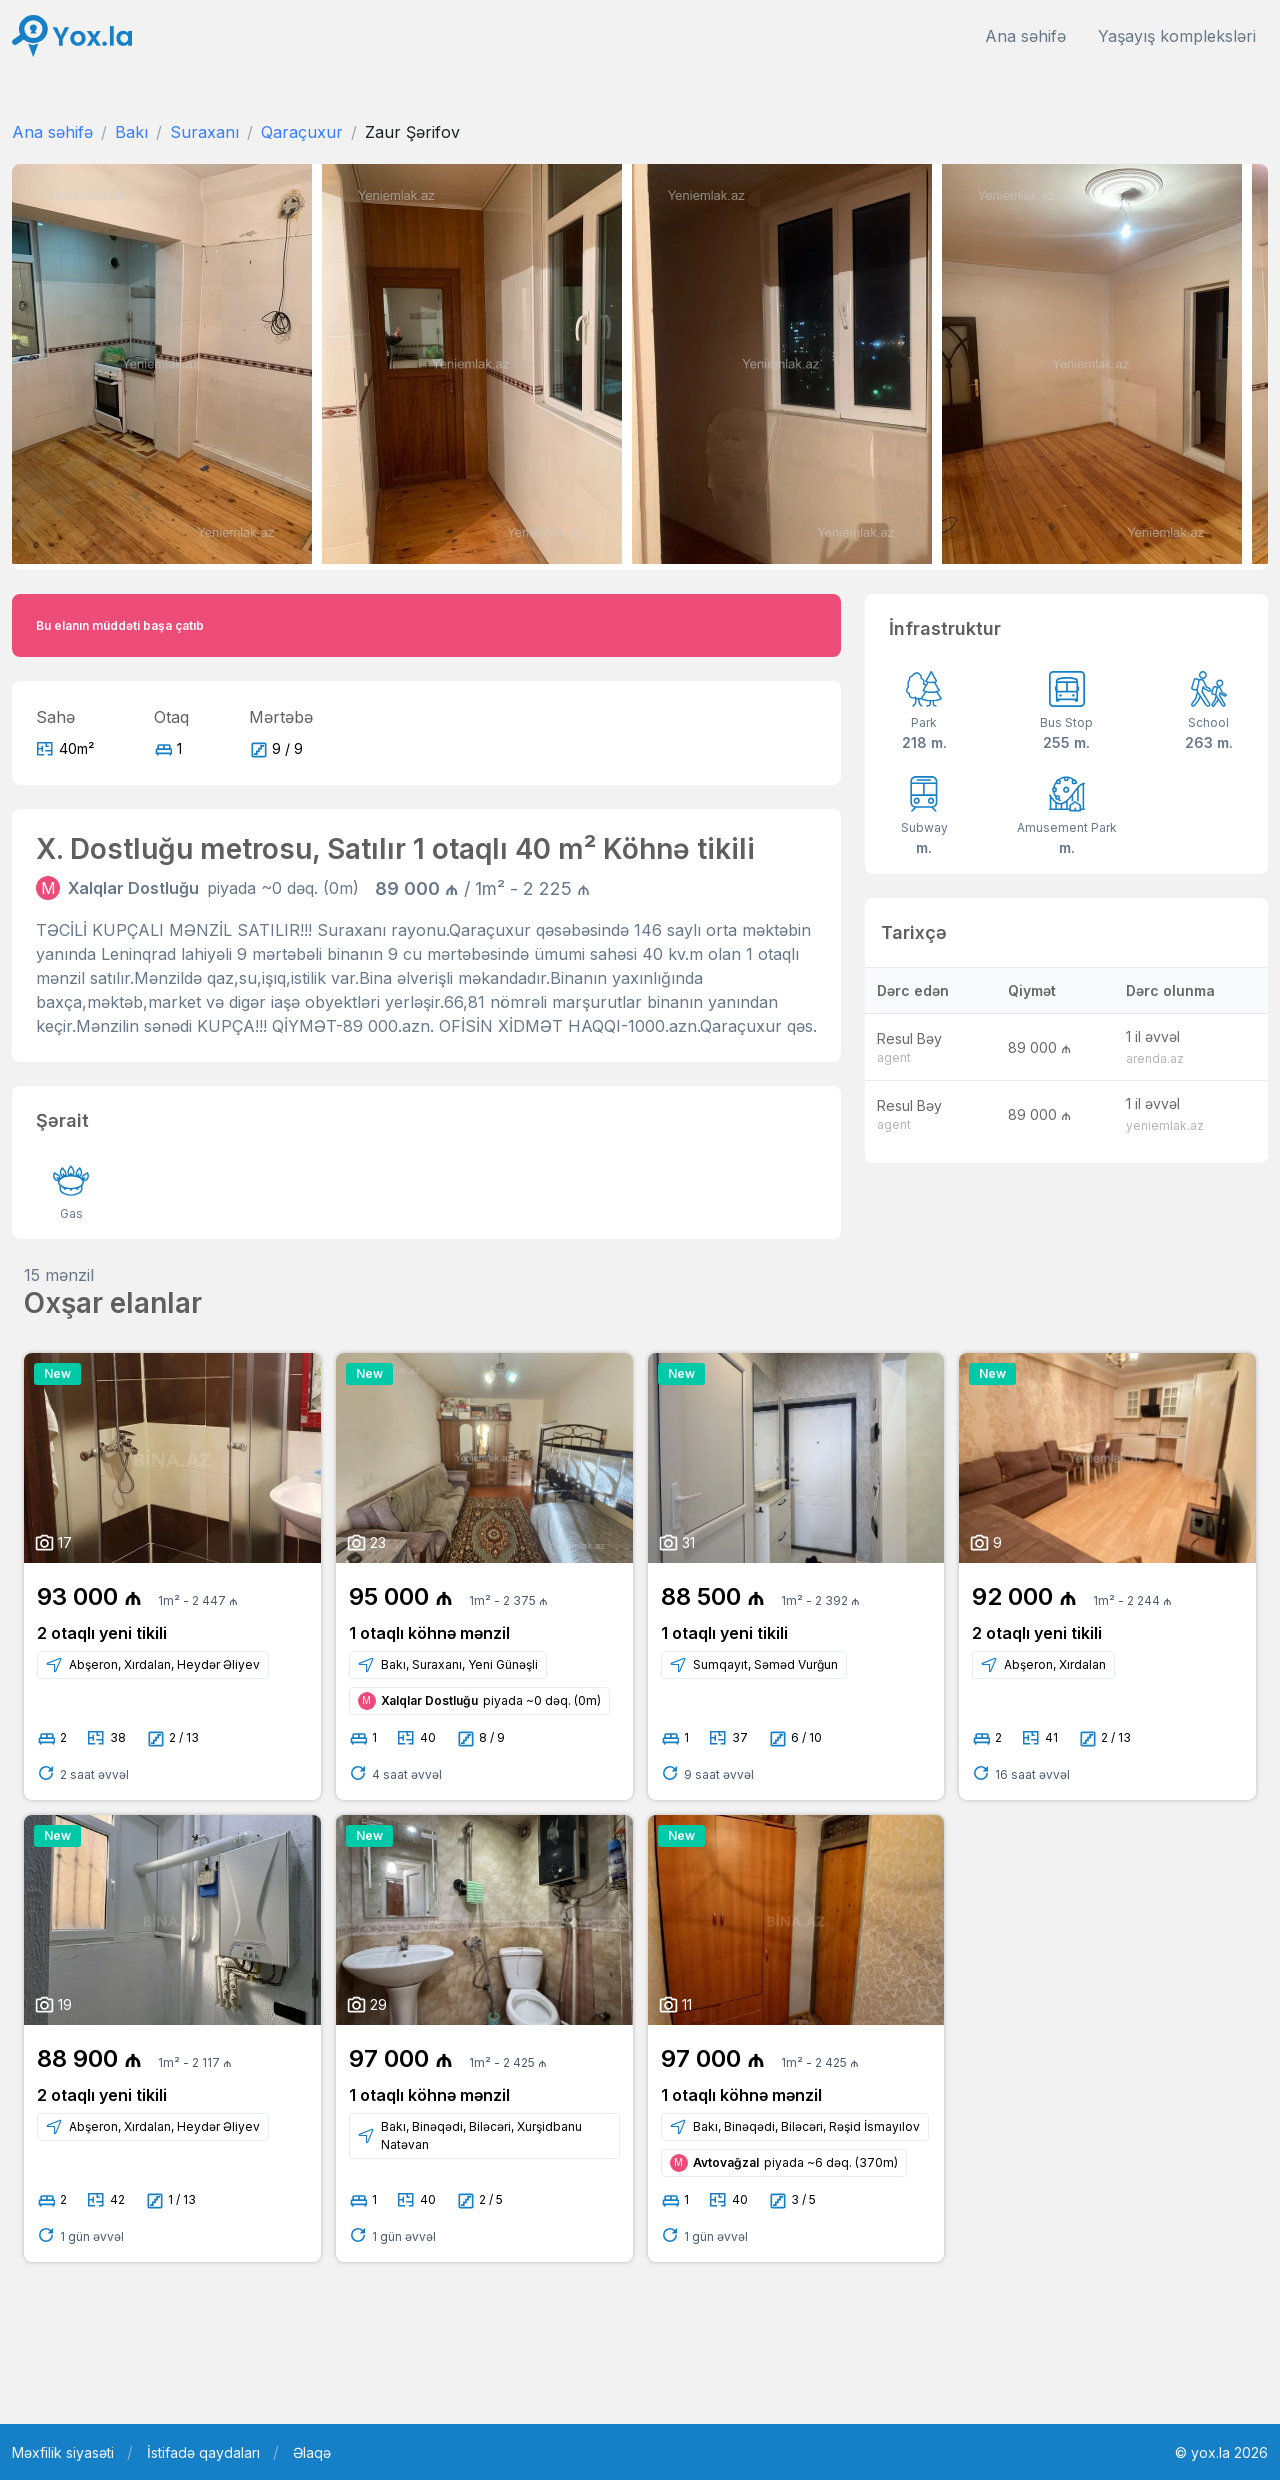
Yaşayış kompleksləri (1177, 36)
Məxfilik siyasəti (63, 2452)
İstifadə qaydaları (203, 2452)
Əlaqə (312, 2452)
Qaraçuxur (302, 132)
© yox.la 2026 (1221, 2452)
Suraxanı (204, 132)
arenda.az (1155, 1058)
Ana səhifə (1025, 36)
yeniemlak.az (1165, 1125)
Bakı (131, 132)
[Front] (72, 36)
